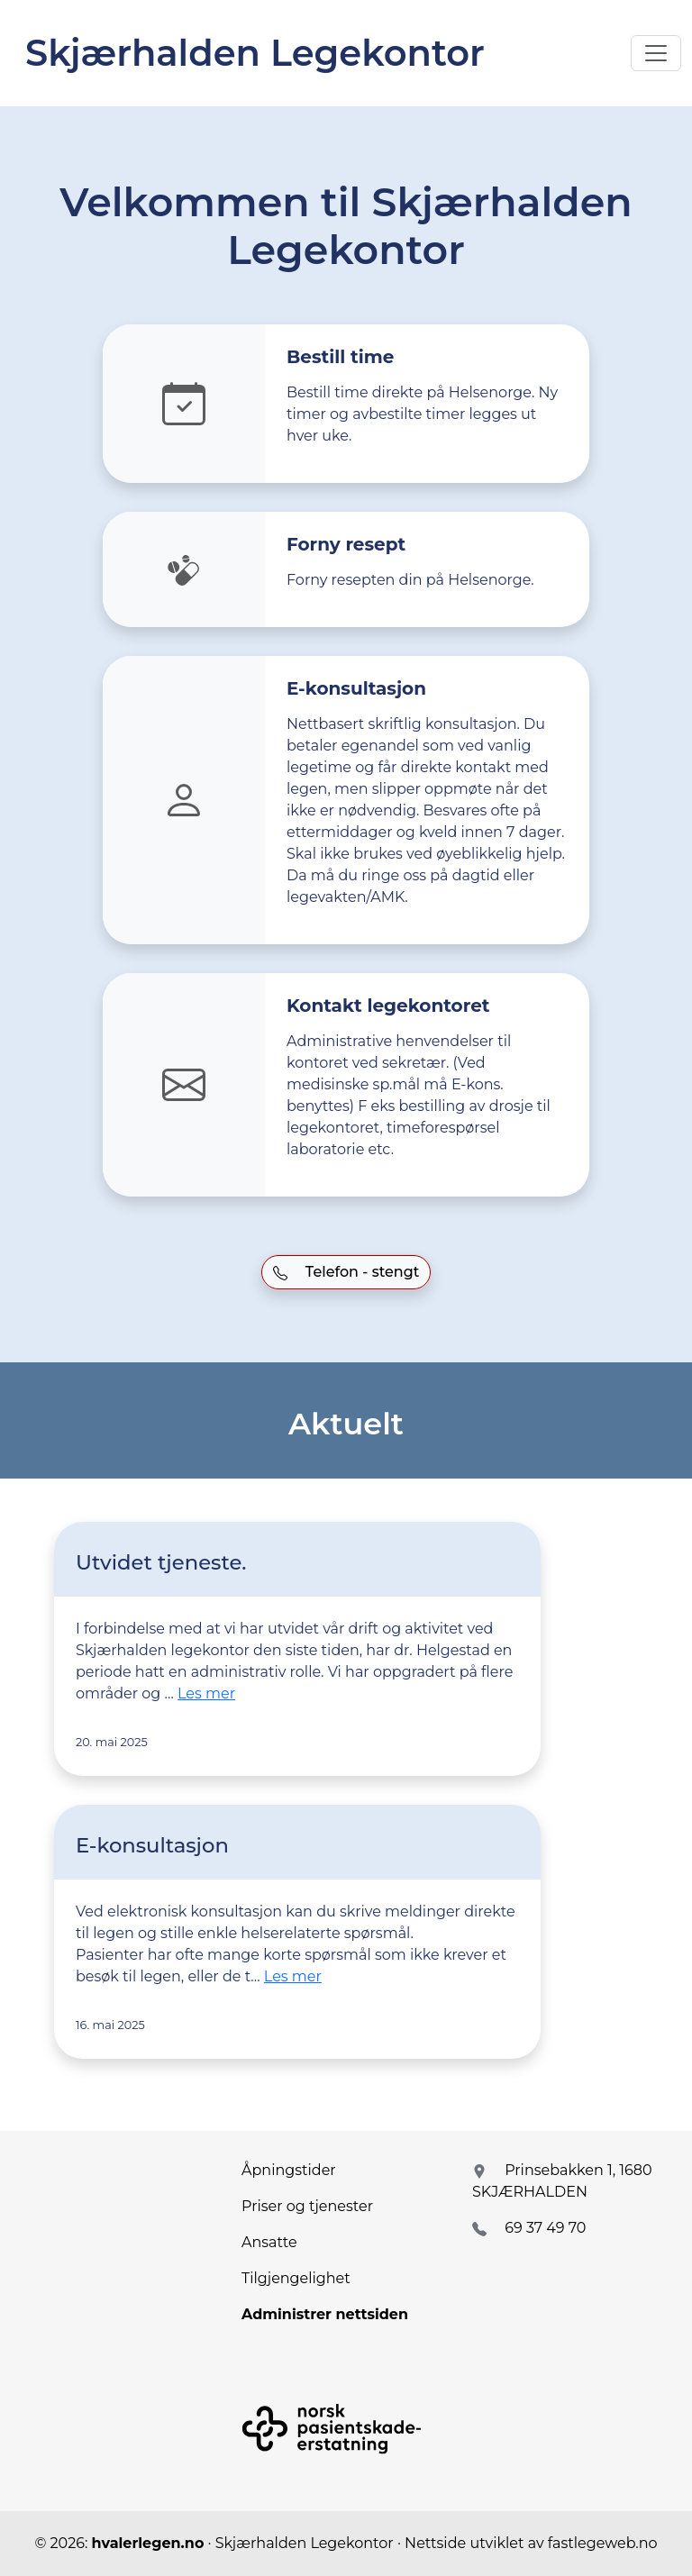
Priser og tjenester (307, 2206)
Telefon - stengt (346, 1271)
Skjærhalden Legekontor (255, 53)
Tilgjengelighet (296, 2278)
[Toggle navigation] (656, 53)
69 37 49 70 (545, 2227)
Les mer (206, 1693)
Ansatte (269, 2242)
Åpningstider (288, 2170)
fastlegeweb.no (603, 2543)
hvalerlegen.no (148, 2543)
